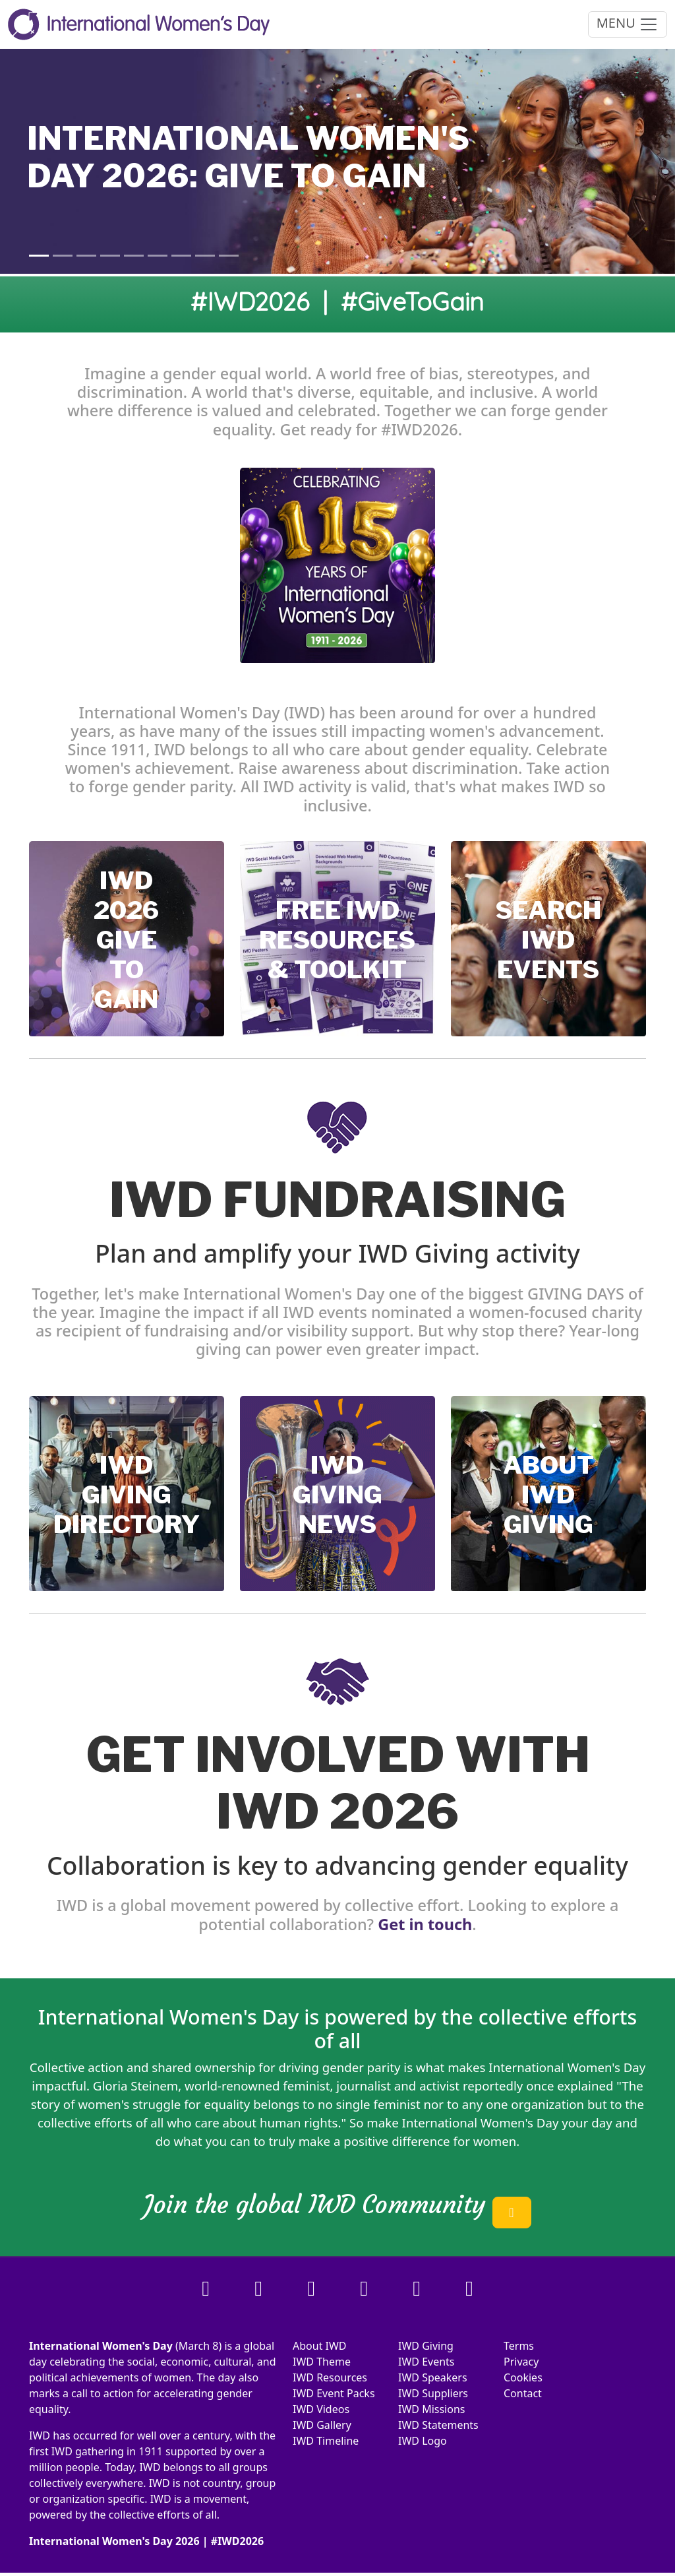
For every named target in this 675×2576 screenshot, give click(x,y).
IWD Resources (330, 2377)
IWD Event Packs (334, 2393)
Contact (523, 2393)
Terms (519, 2346)
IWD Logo (422, 2441)
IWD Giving (426, 2346)
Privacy (521, 2361)
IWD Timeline (326, 2441)
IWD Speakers (432, 2377)
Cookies (523, 2377)
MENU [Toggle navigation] (628, 24)
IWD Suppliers (433, 2393)
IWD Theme (322, 2361)
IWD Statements (438, 2425)
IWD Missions (431, 2409)
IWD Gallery (322, 2425)
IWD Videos (321, 2409)
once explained (569, 2085)
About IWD (320, 2346)
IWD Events (426, 2361)
